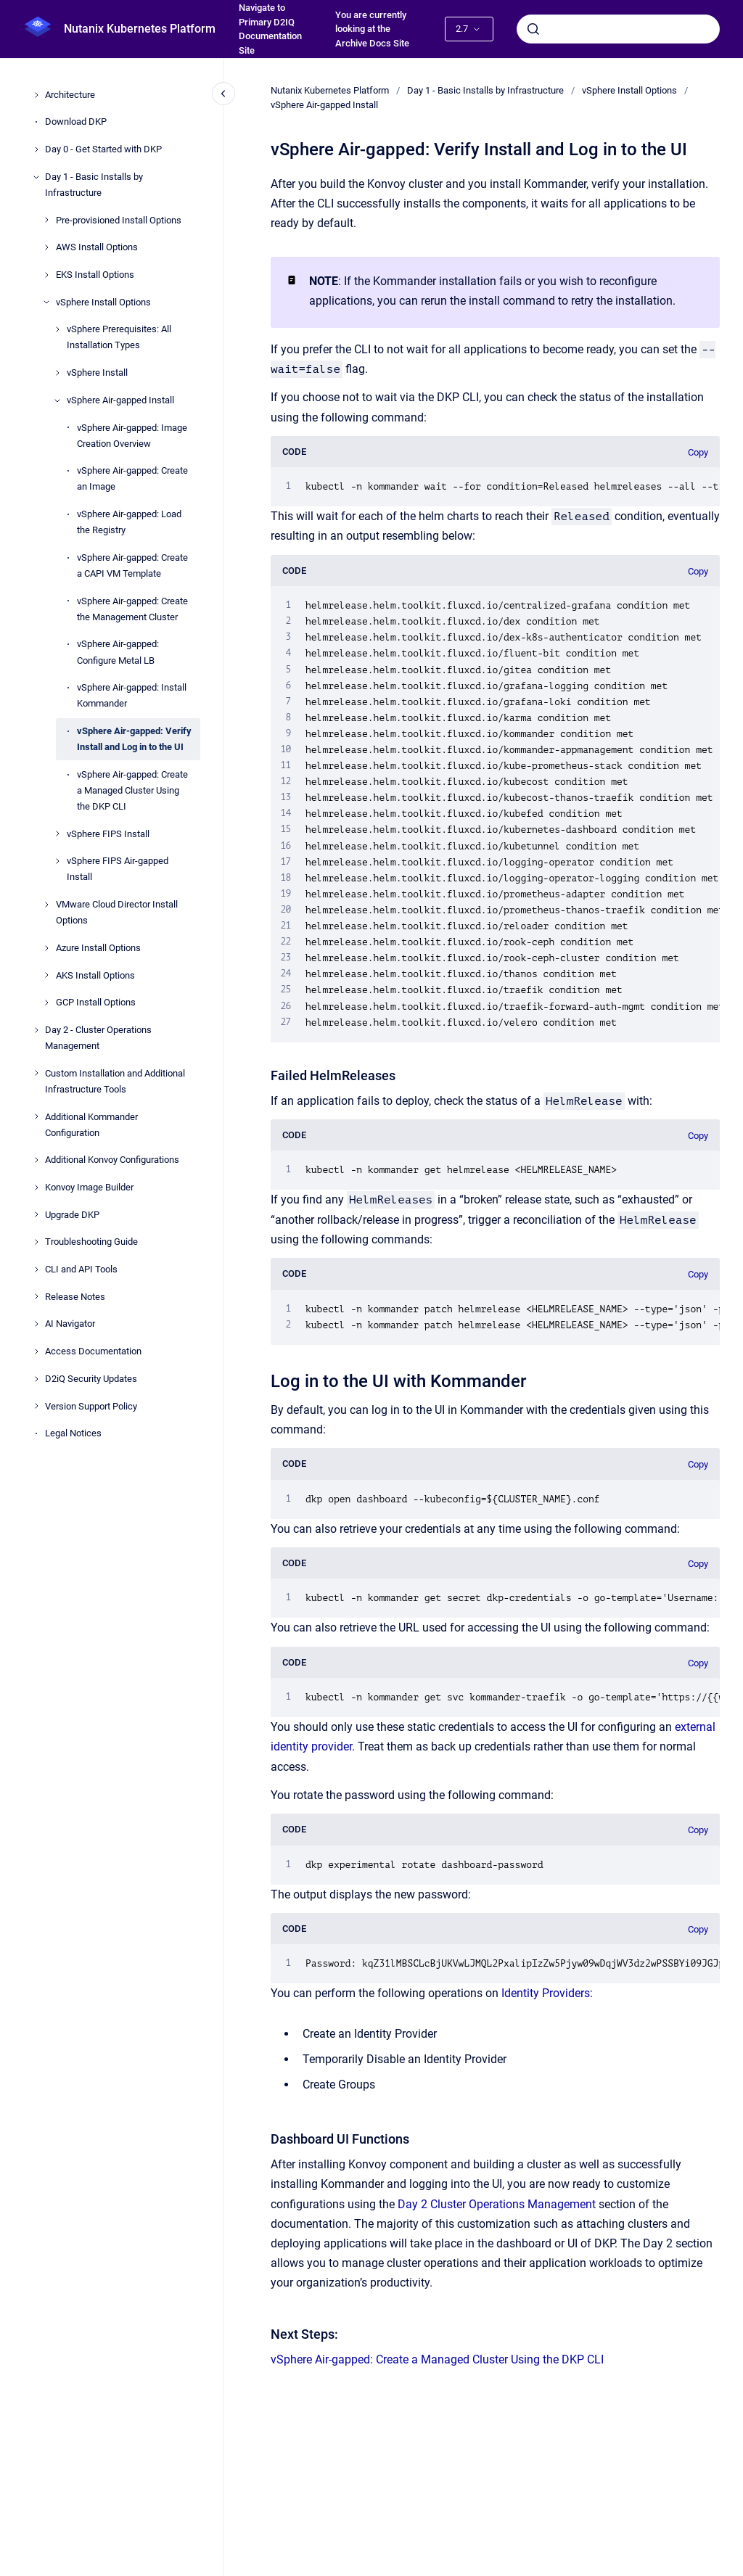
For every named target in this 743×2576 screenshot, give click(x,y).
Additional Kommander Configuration (91, 1124)
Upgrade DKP (72, 1214)
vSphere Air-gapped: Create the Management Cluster (132, 609)
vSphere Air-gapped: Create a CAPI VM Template (132, 565)
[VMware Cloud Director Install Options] (46, 904)
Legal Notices (73, 1433)
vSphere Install (97, 372)
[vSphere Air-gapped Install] (57, 400)
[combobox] (618, 29)
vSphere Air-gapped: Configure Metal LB (118, 651)
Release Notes (75, 1296)
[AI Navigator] (36, 1324)
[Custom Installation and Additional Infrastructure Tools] (36, 1073)
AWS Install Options (97, 247)
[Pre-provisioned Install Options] (46, 220)
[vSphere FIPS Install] (57, 833)
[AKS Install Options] (46, 975)
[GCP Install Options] (46, 1002)
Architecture (70, 94)
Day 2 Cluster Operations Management (497, 2204)
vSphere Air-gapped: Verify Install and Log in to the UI (134, 738)
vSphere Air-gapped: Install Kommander (131, 695)
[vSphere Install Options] (46, 302)
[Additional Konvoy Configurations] (36, 1160)
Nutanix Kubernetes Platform (139, 29)
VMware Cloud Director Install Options (117, 912)
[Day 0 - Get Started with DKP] (36, 149)
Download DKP (76, 121)
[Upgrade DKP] (36, 1214)
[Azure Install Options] (46, 948)
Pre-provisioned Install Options (118, 220)
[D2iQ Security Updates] (36, 1379)
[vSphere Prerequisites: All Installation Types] (57, 329)
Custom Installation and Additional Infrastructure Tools (115, 1081)
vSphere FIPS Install (108, 833)
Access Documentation (93, 1351)
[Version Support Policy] (36, 1406)
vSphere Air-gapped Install (120, 400)
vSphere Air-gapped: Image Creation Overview (132, 435)
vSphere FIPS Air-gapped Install (117, 868)
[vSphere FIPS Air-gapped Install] (57, 861)
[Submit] (533, 29)
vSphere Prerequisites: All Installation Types (119, 337)
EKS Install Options (95, 274)
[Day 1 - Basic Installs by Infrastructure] (36, 177)
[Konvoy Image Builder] (36, 1187)
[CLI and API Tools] (36, 1269)
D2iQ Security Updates (91, 1378)
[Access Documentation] (36, 1351)
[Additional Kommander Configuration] (36, 1116)
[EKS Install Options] (46, 275)
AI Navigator (70, 1323)
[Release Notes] (36, 1296)
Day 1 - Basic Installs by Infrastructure (94, 184)
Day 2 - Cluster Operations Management (98, 1037)
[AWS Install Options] (46, 247)
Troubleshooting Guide (91, 1241)
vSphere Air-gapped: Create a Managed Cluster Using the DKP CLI (132, 790)
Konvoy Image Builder (89, 1187)
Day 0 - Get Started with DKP (103, 149)
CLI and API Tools (81, 1269)
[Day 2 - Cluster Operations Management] (36, 1030)
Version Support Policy (91, 1406)
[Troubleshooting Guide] (36, 1242)
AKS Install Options (95, 975)
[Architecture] (36, 95)
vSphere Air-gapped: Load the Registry (129, 522)
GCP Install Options (96, 1002)
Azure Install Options (98, 947)
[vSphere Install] (57, 373)
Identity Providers (545, 1993)
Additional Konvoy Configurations (112, 1159)
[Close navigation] (223, 93)
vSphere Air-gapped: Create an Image (132, 478)
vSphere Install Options (103, 302)
